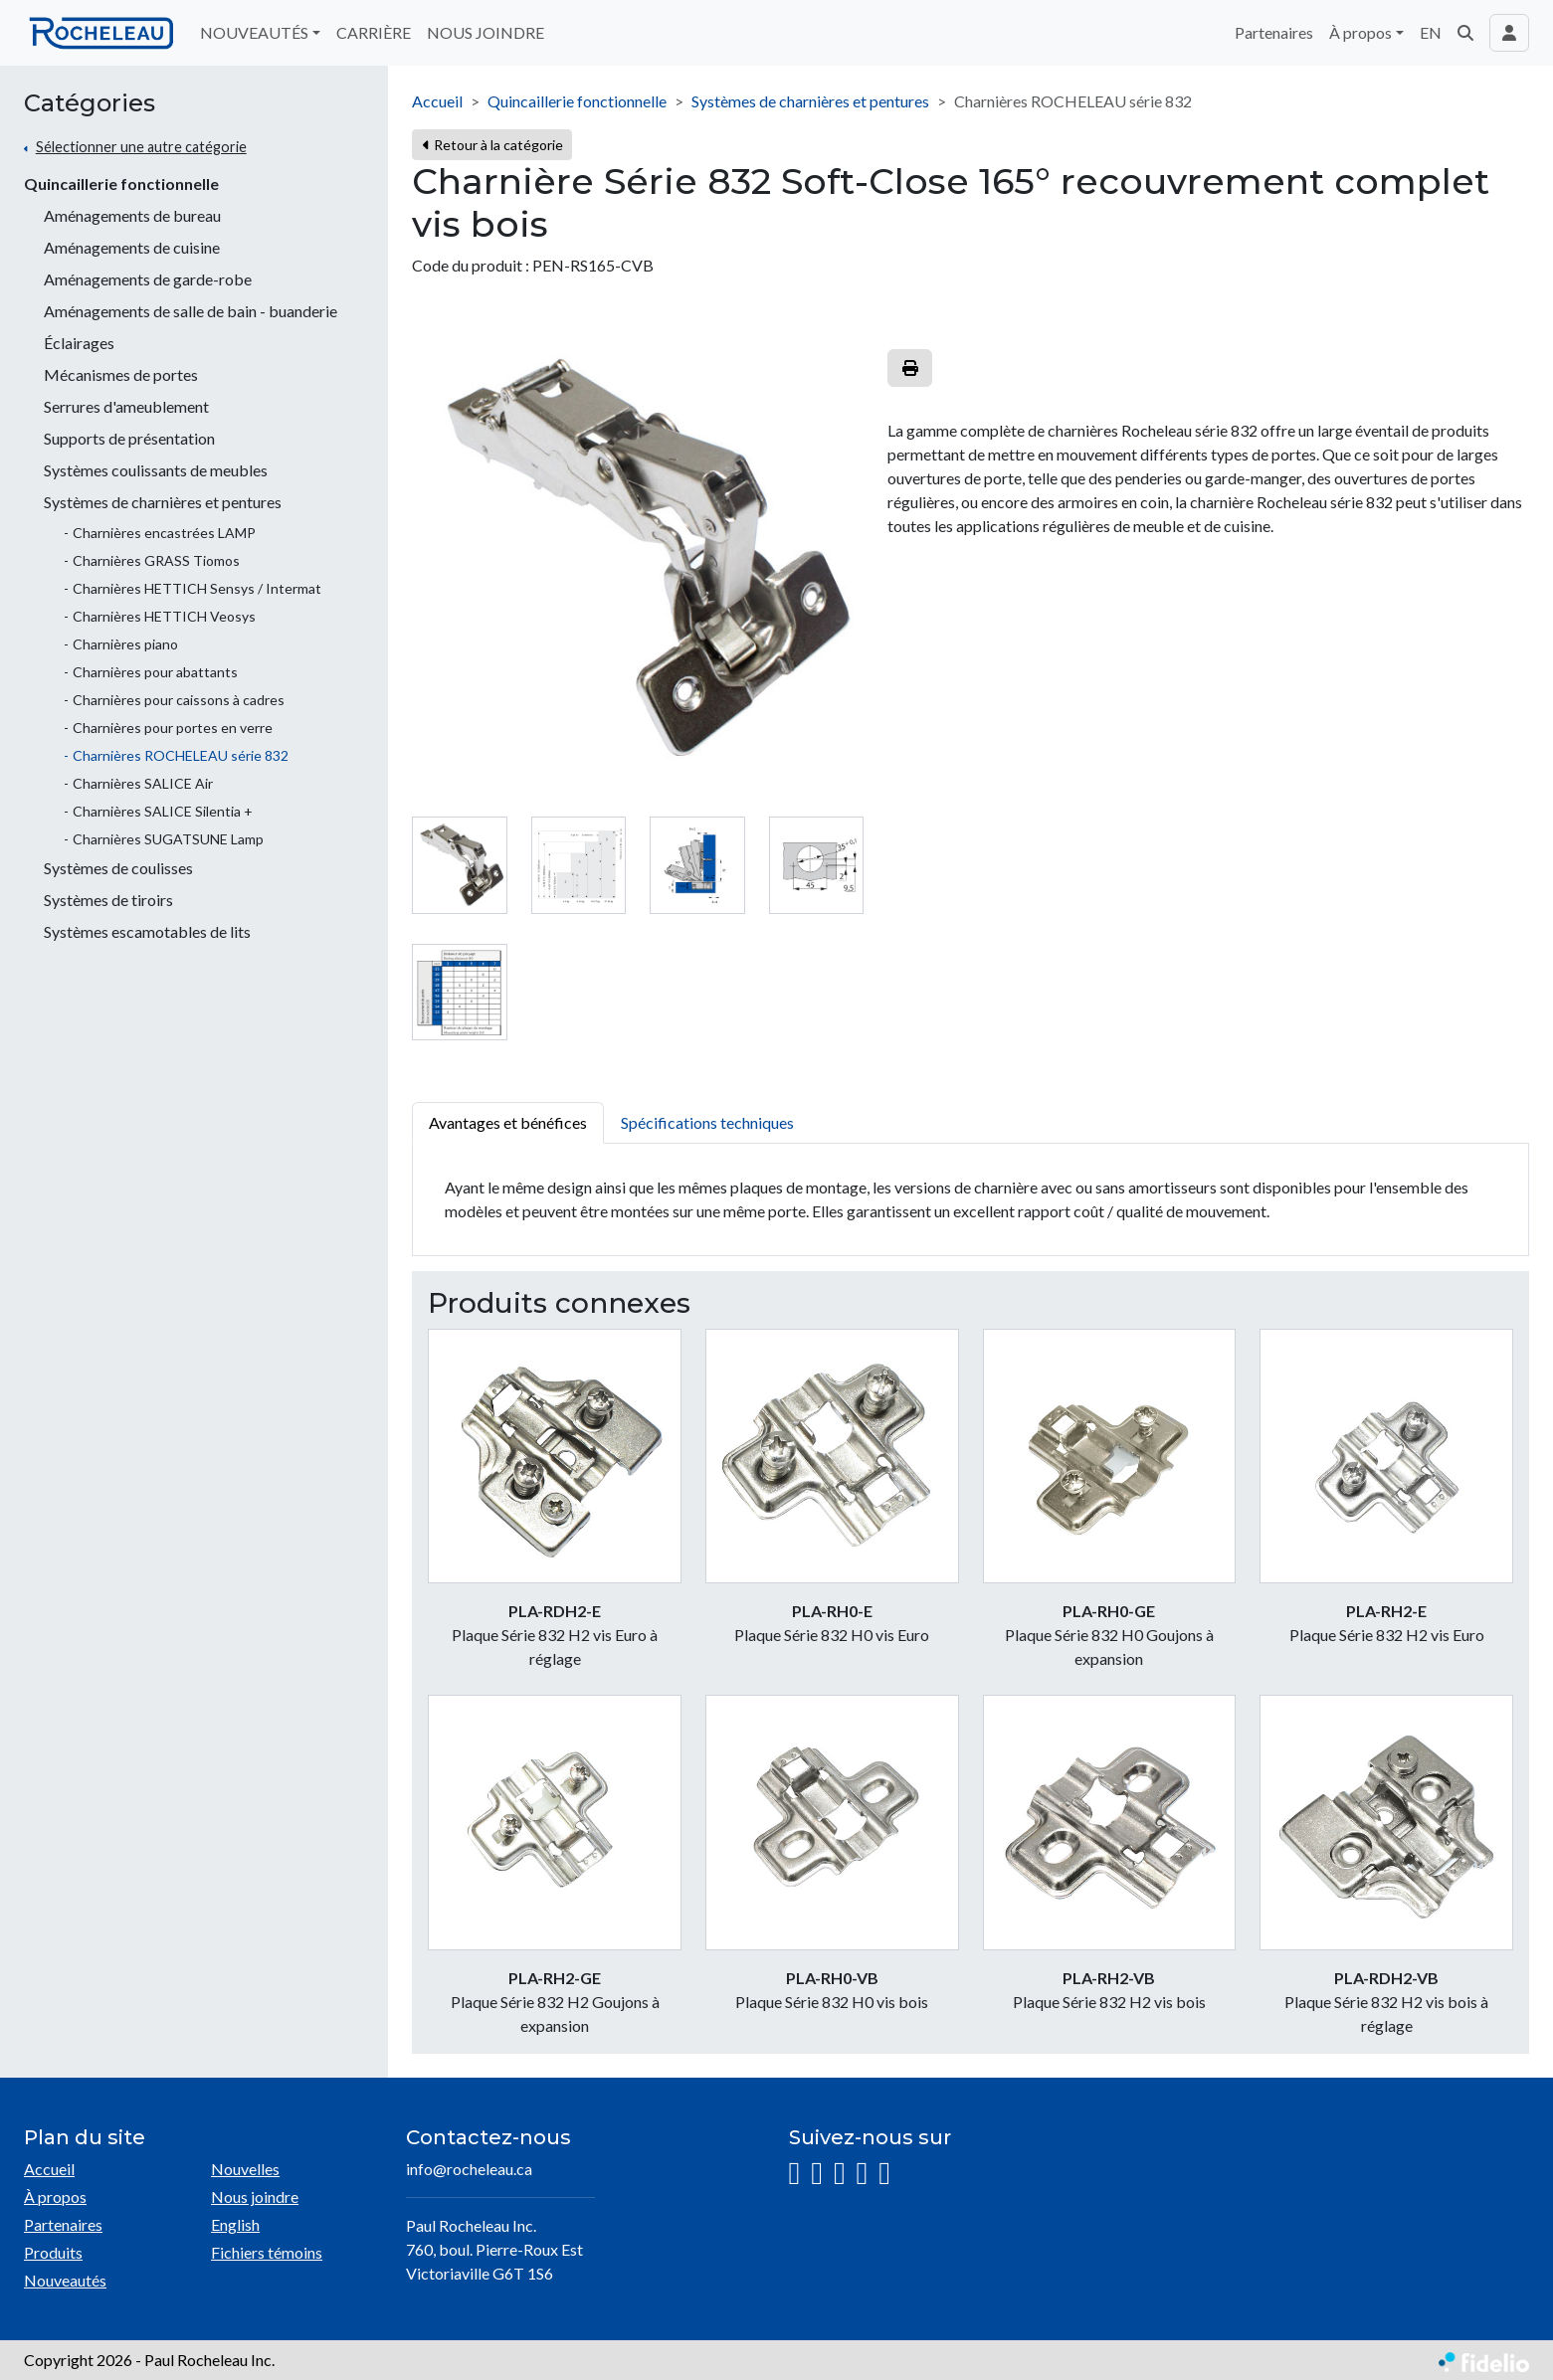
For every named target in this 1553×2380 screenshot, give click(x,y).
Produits (53, 2252)
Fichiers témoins (266, 2252)
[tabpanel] (970, 1200)
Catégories (89, 103)
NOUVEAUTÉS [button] (254, 32)
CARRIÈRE (373, 32)
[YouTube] (863, 2173)
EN (1431, 32)
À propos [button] (1360, 32)
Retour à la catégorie (493, 144)
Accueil (437, 101)
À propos (55, 2196)
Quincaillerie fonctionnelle (121, 183)
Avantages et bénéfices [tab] (508, 1122)
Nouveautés (65, 2280)
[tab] (459, 865)
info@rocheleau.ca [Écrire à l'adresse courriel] (469, 2168)
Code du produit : (470, 265)
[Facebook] (817, 2173)
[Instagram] (795, 2173)
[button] (1465, 33)
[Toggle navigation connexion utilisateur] (1509, 33)
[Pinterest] (884, 2173)
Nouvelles (245, 2168)
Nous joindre (254, 2196)
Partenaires (1274, 32)
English (235, 2224)
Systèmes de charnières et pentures (810, 101)
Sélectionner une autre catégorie (141, 146)
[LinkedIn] (840, 2173)
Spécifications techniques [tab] (707, 1122)
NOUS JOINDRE (485, 32)
